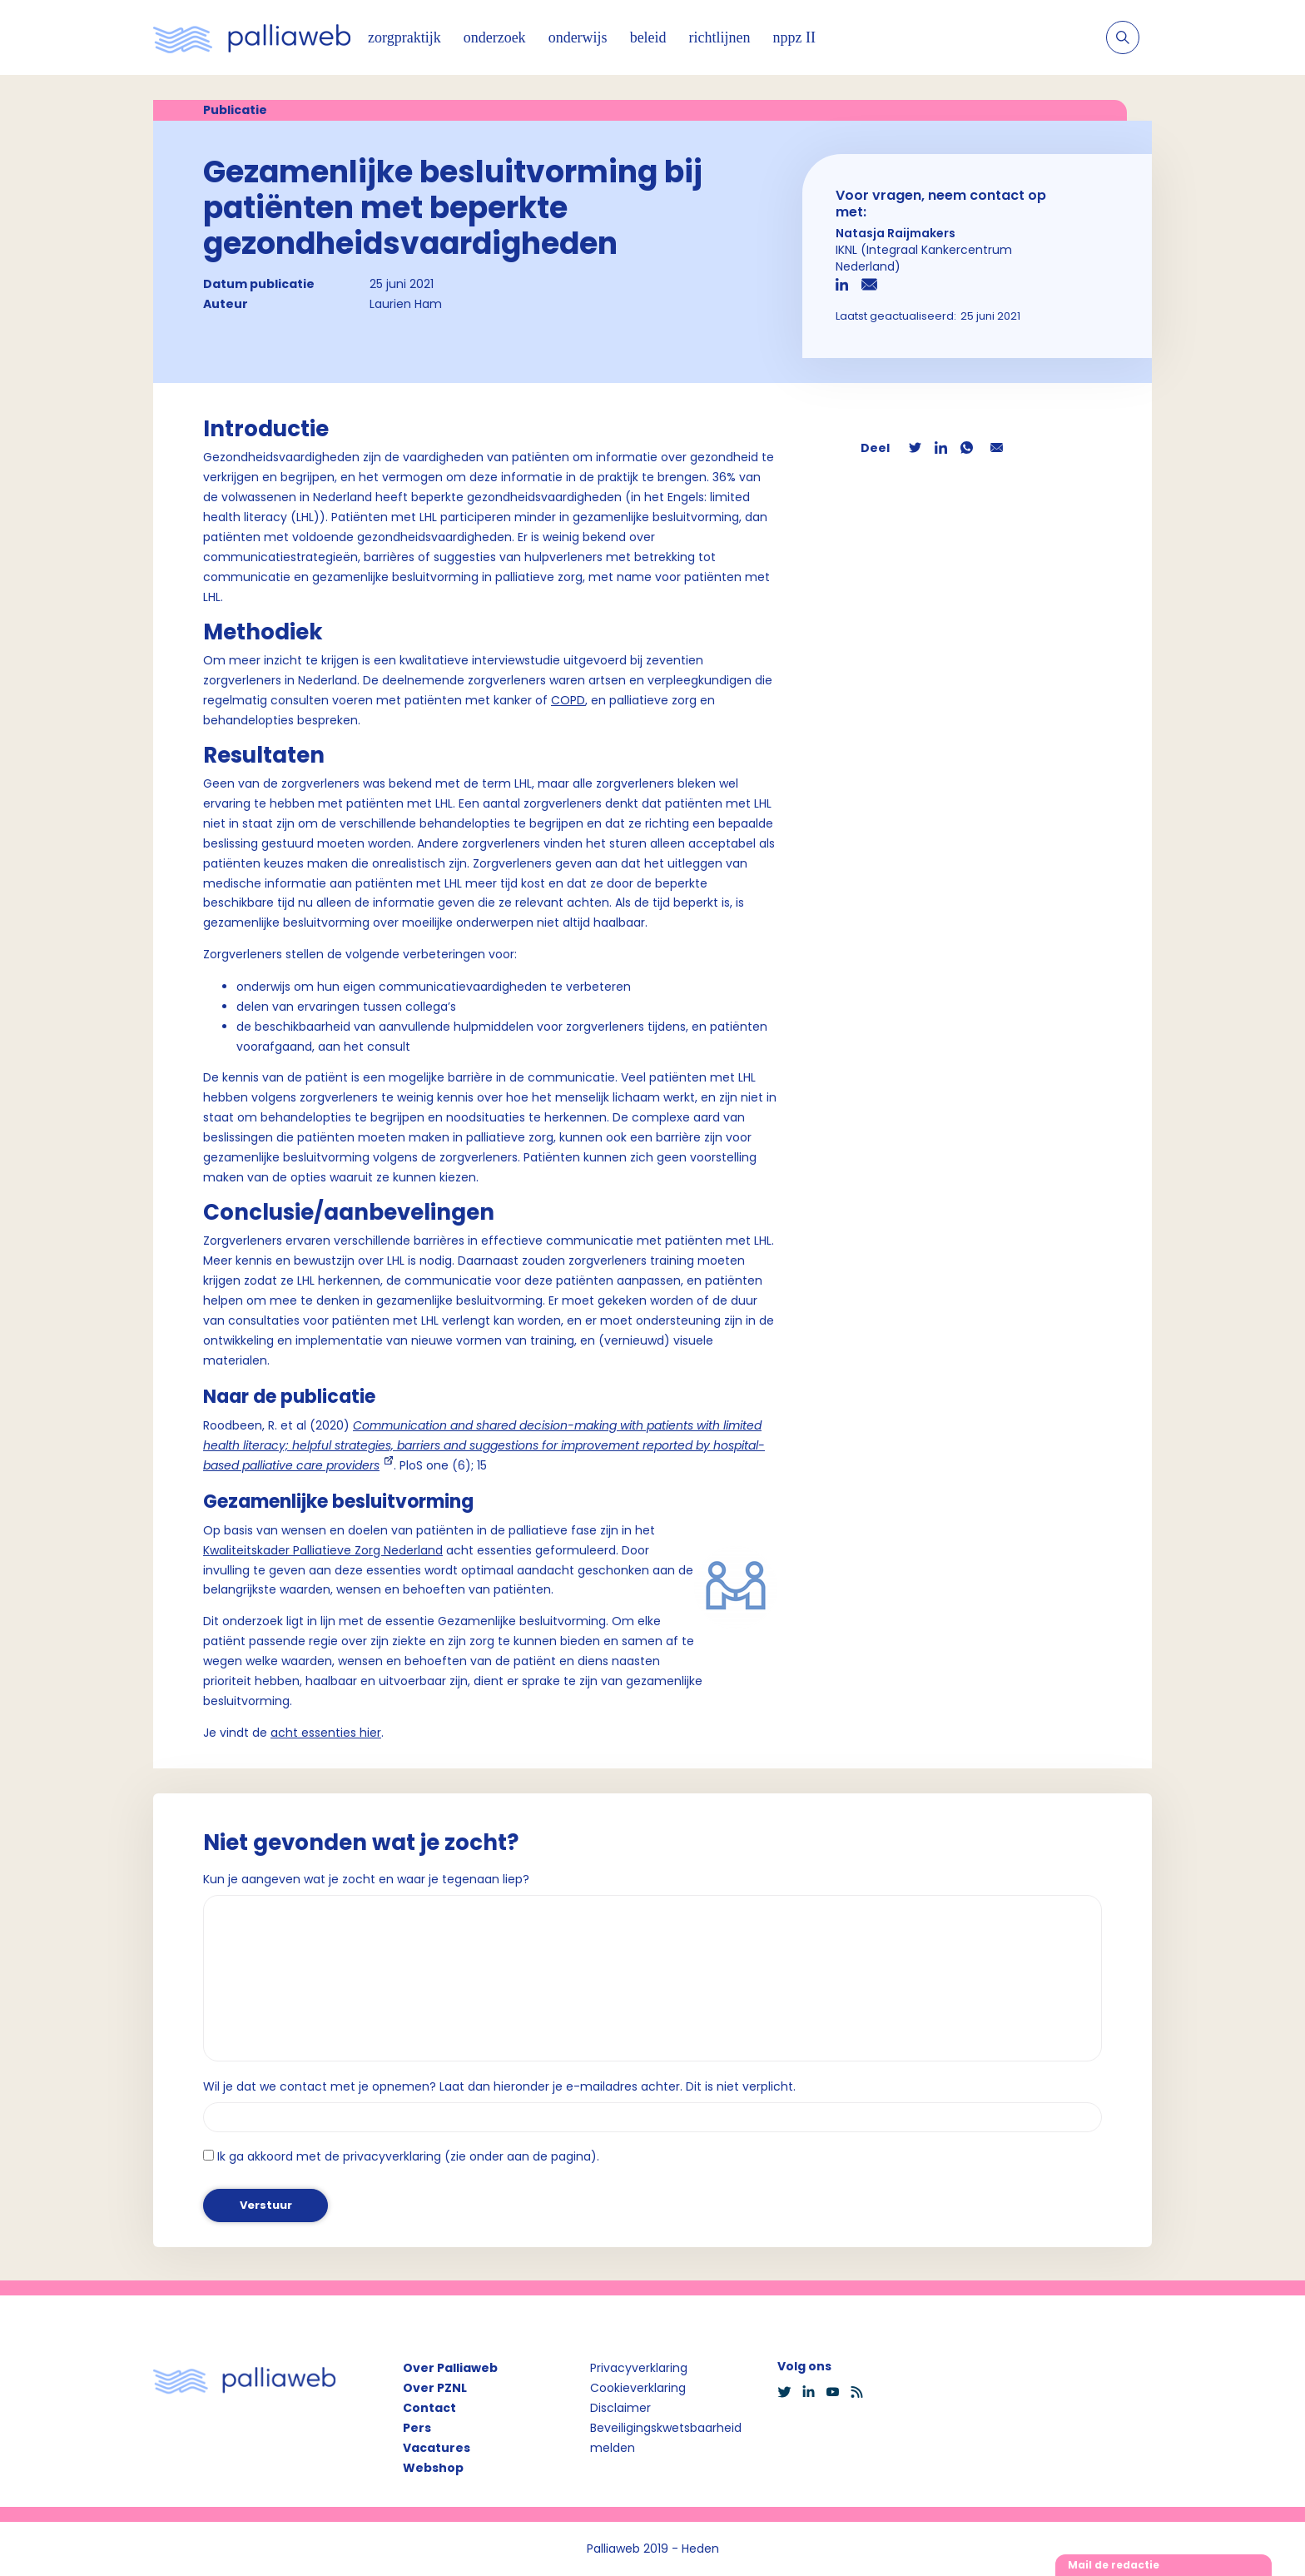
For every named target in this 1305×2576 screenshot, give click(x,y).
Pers (417, 2427)
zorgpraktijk (404, 37)
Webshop (433, 2467)
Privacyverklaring (638, 2368)
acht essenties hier (325, 1732)
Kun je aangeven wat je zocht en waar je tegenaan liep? (366, 1879)
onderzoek (495, 37)
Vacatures (436, 2447)
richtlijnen (720, 37)
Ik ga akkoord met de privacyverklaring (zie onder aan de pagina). (408, 2156)
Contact (429, 2407)
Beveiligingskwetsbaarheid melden (666, 2437)
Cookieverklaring (638, 2388)
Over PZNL (435, 2388)
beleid (648, 37)
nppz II (794, 37)
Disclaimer (620, 2407)
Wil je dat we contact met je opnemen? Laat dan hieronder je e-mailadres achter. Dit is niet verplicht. (499, 2086)
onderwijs (578, 37)
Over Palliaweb (450, 2368)
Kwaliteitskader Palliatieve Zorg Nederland (323, 1550)
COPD (568, 700)
